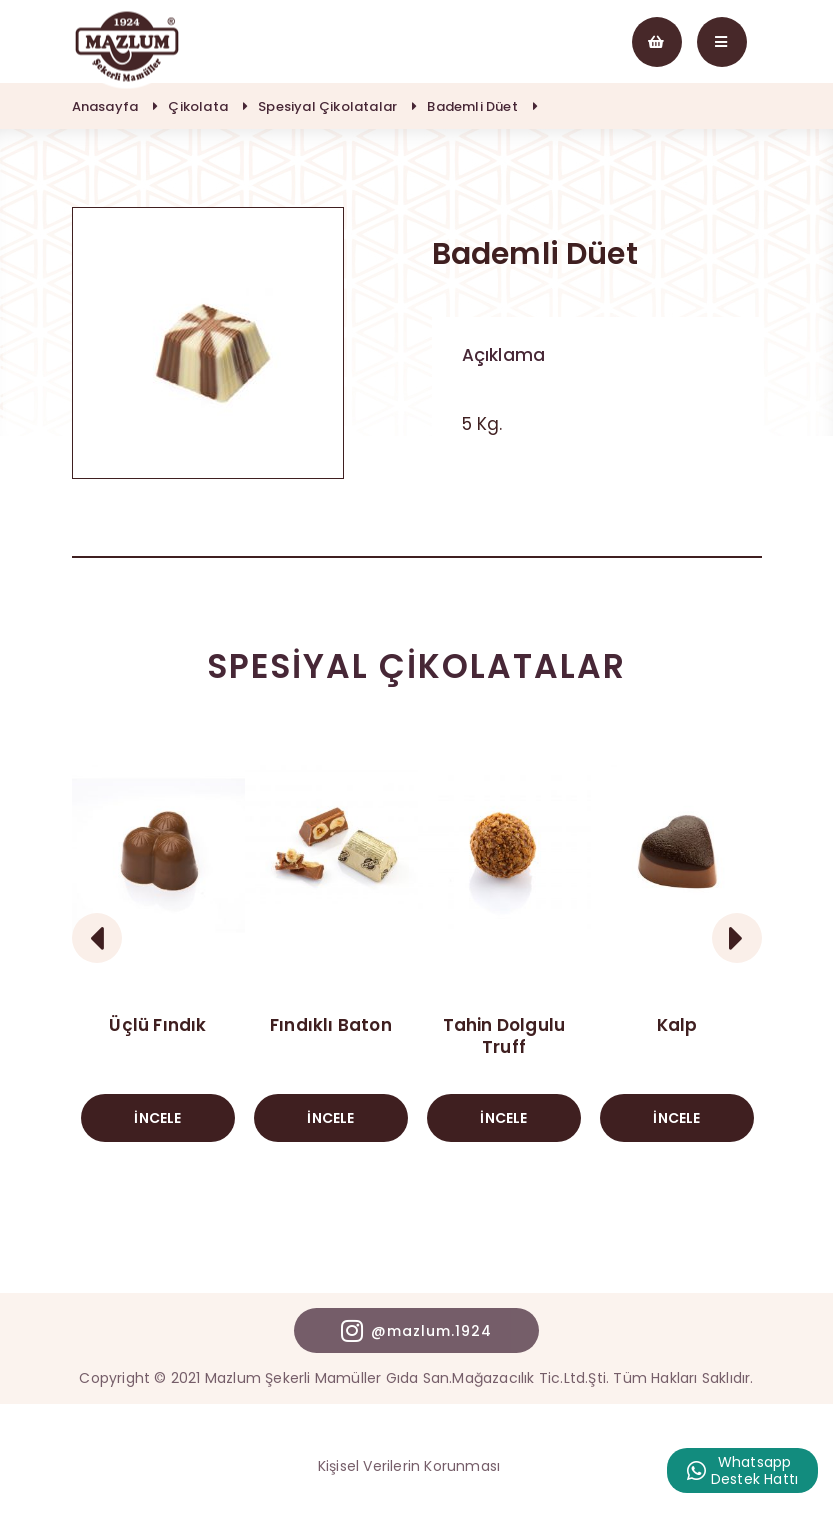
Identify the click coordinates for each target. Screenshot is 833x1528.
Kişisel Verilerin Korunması (409, 1466)
